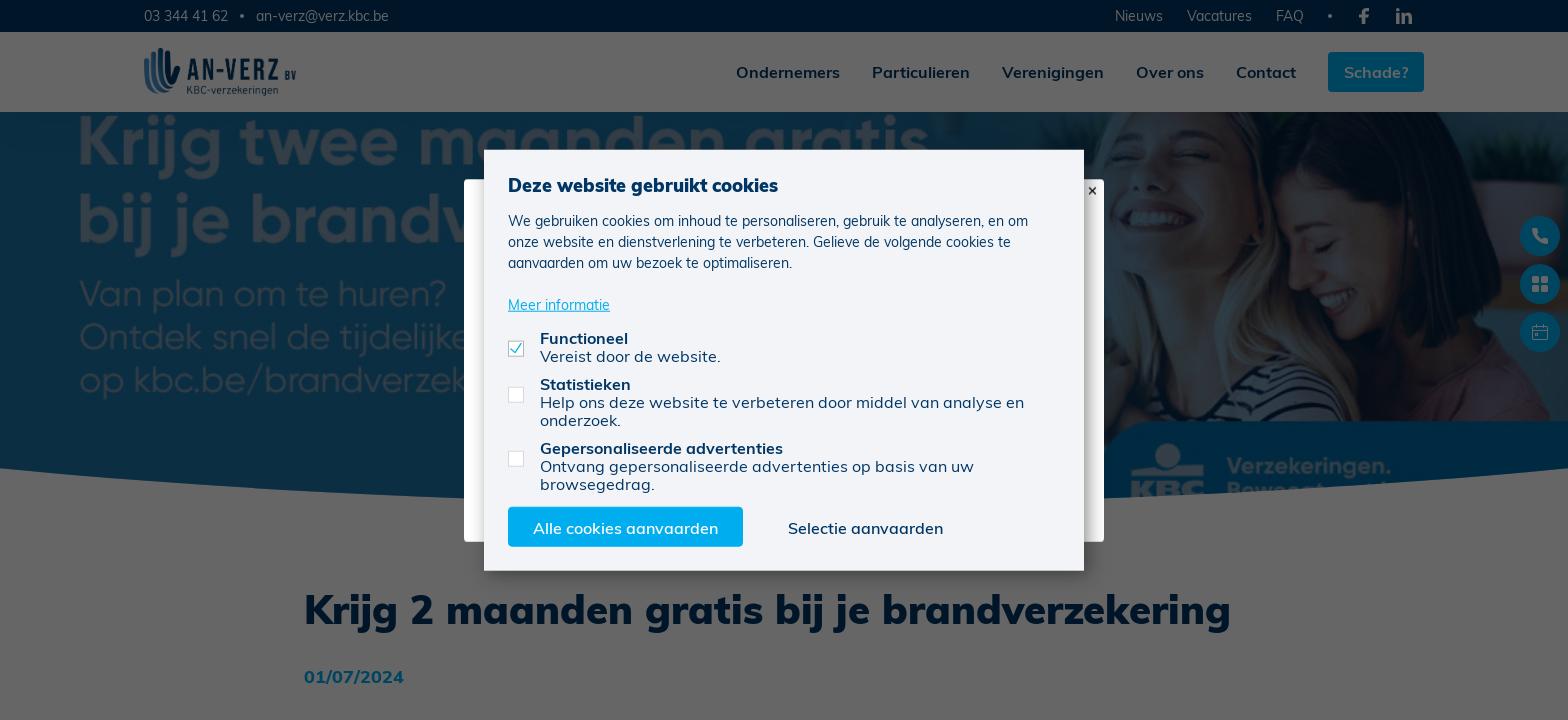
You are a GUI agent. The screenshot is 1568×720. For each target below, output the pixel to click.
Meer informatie (559, 303)
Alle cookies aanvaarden (625, 526)
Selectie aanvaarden (865, 526)
